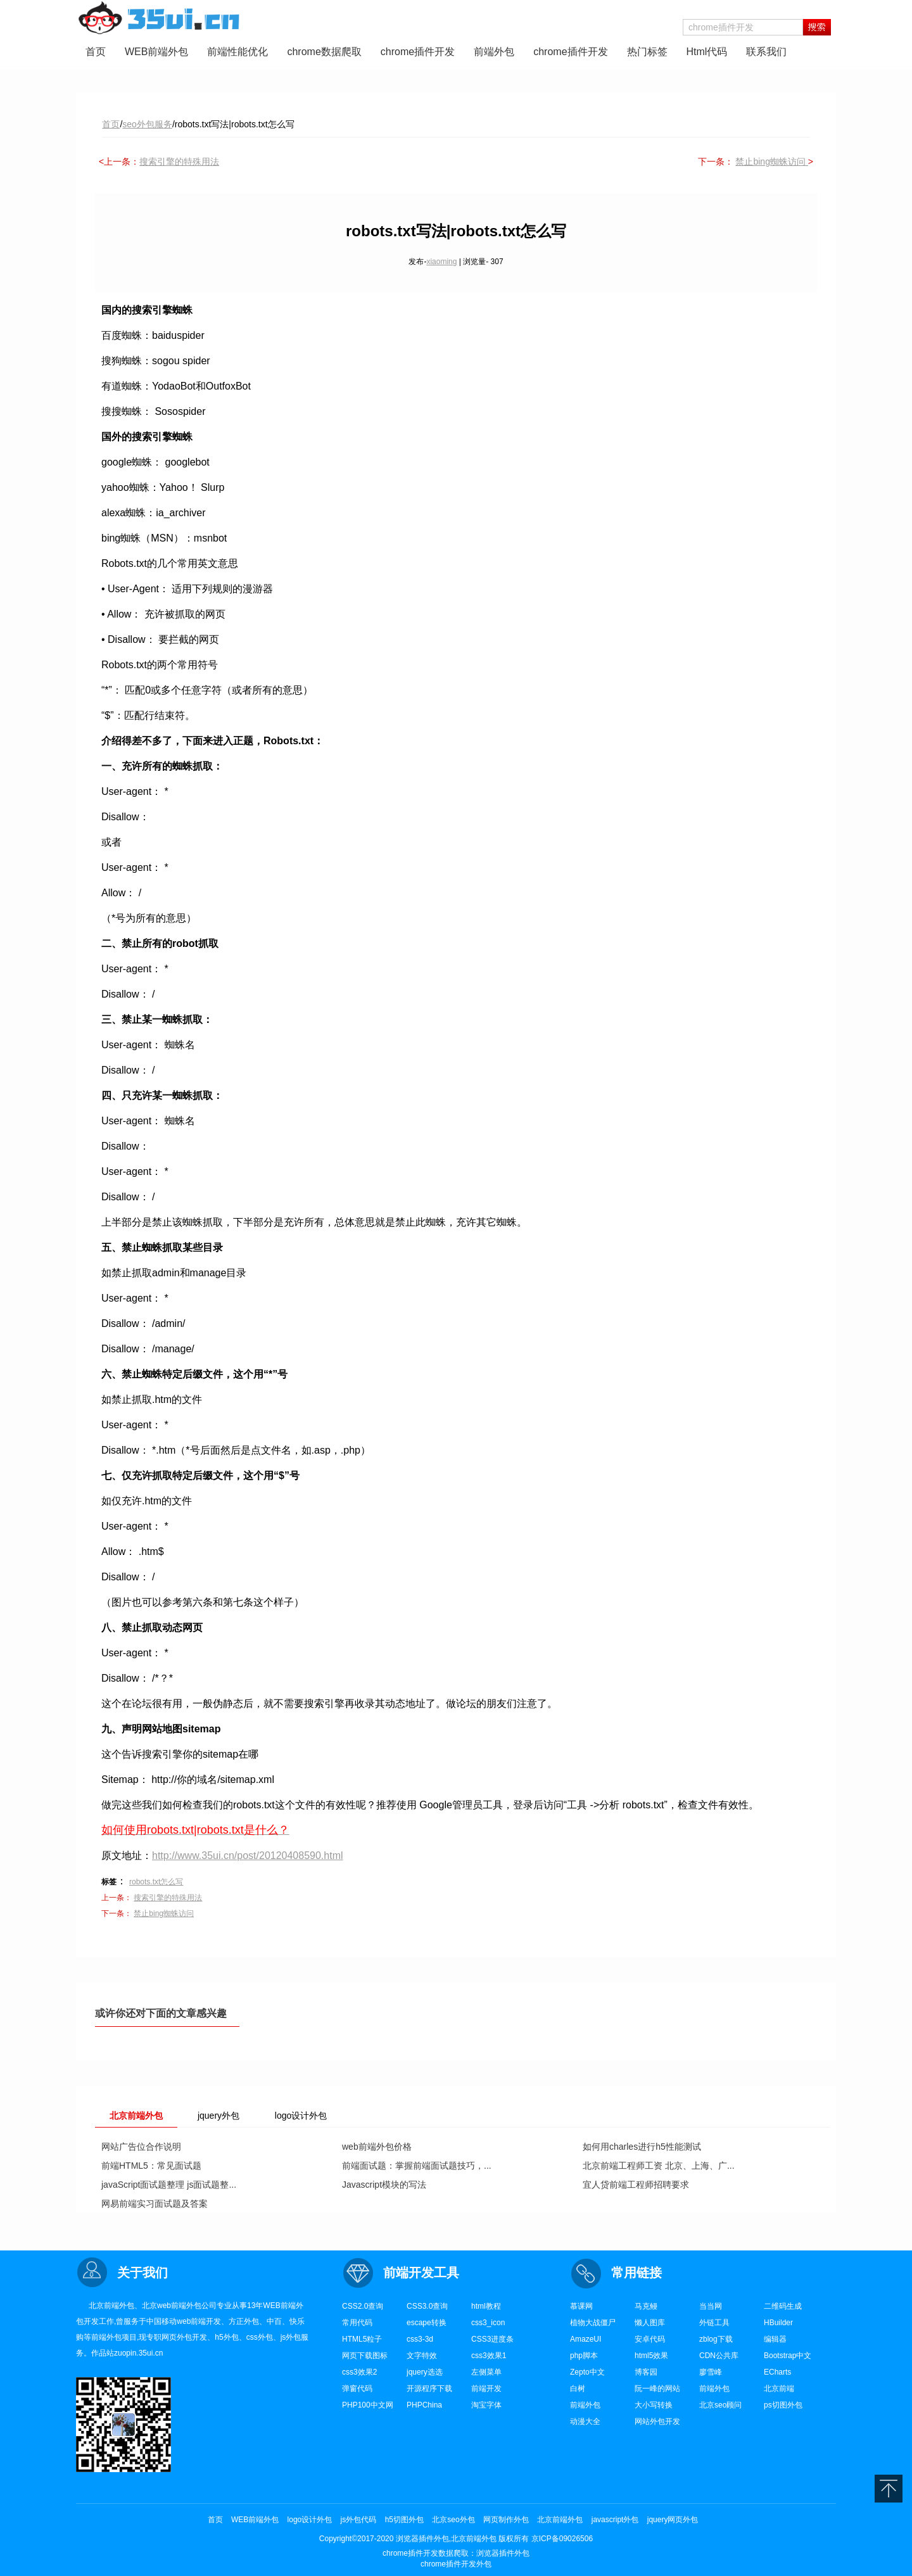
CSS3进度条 (492, 2339)
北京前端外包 (560, 2519)
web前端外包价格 (377, 2146)
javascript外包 (615, 2519)
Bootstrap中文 (787, 2355)
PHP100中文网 (367, 2405)
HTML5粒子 (362, 2339)
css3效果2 (359, 2372)
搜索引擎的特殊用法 (179, 161)
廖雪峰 (710, 2372)
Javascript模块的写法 (384, 2184)
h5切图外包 (404, 2519)
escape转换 (426, 2322)
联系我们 (766, 51)
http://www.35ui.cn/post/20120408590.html (247, 1855)
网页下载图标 (365, 2355)
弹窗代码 (357, 2388)
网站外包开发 (657, 2421)
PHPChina (424, 2405)
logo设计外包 (310, 2519)
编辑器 (775, 2339)
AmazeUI (585, 2339)
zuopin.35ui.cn (138, 2353)
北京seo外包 (453, 2519)
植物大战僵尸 (593, 2322)
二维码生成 (783, 2306)
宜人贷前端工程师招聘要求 (636, 2184)
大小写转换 (654, 2405)
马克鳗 (646, 2306)
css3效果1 (488, 2355)
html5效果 (651, 2355)
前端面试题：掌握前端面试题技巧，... (416, 2165)
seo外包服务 (147, 124)
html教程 (486, 2306)
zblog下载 (716, 2339)
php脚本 (584, 2355)
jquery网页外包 (673, 2519)
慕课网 (581, 2306)
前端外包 (494, 51)
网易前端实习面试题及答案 (154, 2203)
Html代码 (707, 51)
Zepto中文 (587, 2372)
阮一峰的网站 (657, 2388)
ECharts (777, 2372)
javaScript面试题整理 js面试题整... (168, 2184)
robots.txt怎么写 (156, 1881)
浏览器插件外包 (502, 2553)
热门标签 (647, 51)
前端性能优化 (237, 51)
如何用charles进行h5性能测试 (642, 2146)
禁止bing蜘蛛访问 (771, 161)
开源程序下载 (429, 2388)
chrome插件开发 (418, 51)
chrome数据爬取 (324, 51)
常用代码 (357, 2322)
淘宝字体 (486, 2405)
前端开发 (486, 2388)
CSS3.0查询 (427, 2306)
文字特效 (422, 2355)
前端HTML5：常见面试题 (151, 2165)
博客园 (646, 2372)
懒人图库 (650, 2322)
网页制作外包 (506, 2519)
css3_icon (488, 2322)
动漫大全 (585, 2421)
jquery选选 (425, 2372)
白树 (577, 2388)
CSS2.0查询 (362, 2306)
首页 (96, 51)
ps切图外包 (783, 2405)
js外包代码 (359, 2519)
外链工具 (714, 2322)
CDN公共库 (718, 2355)
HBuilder (778, 2322)
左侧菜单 (486, 2372)
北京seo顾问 (720, 2405)
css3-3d (420, 2339)
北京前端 (779, 2388)
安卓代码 (650, 2339)
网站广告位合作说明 (141, 2146)
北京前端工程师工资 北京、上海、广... (659, 2165)
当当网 (710, 2306)
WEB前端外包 (156, 51)
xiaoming (441, 261)
